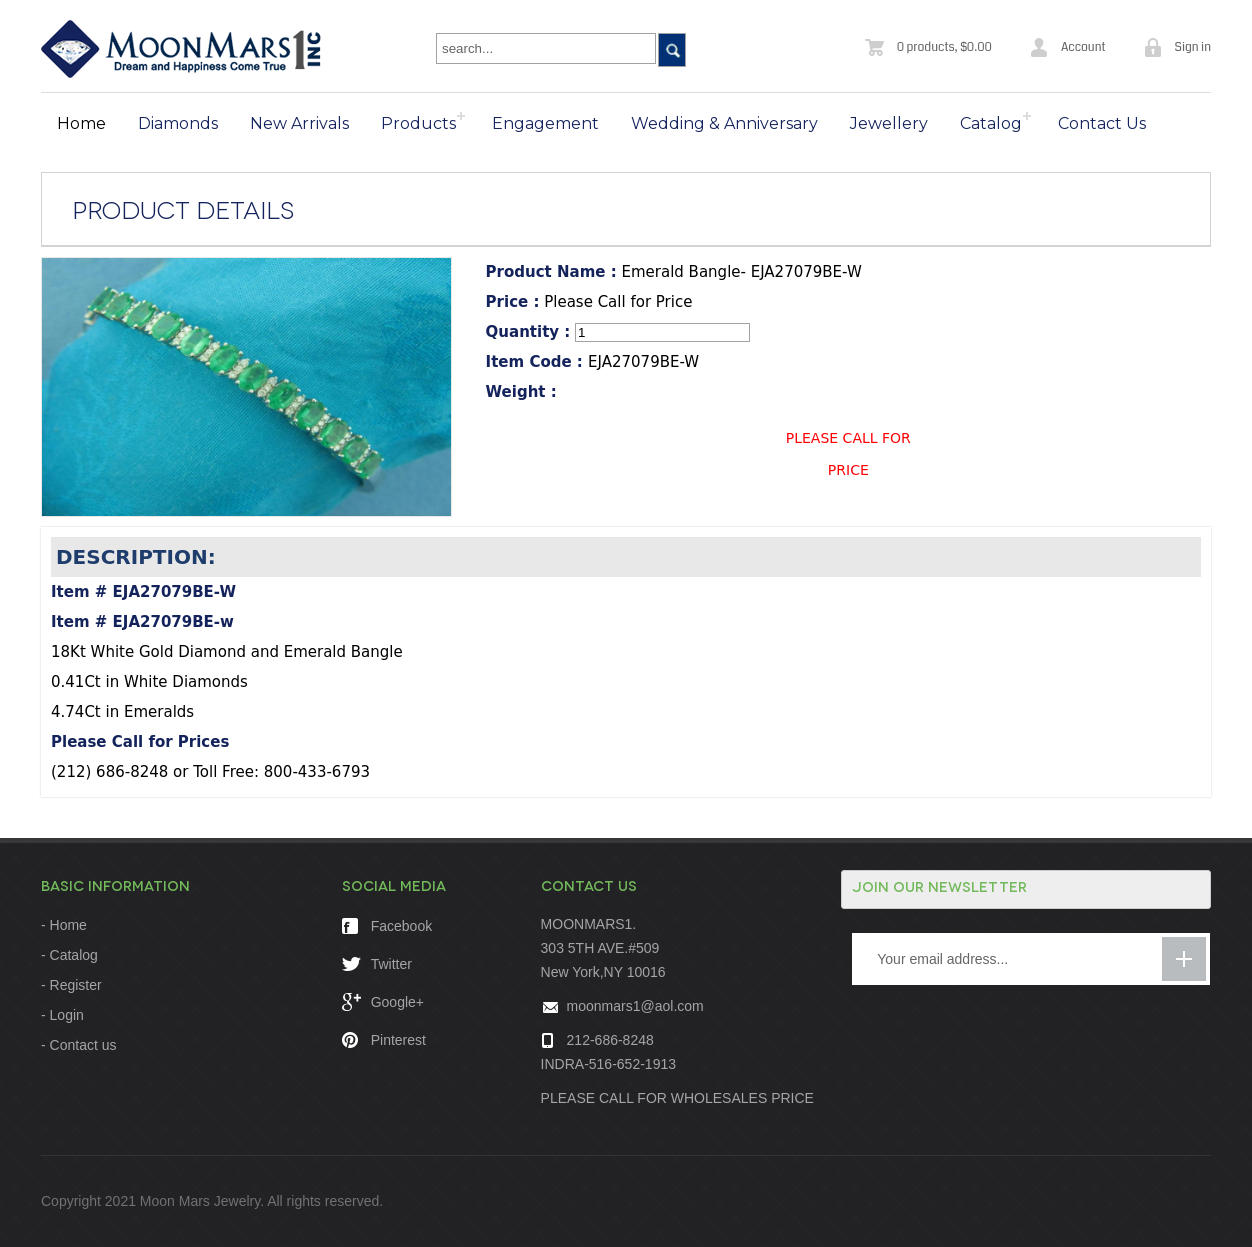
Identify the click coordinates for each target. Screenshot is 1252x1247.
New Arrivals (299, 123)
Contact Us (1102, 123)
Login (67, 1015)
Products (418, 123)
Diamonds (178, 123)
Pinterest (384, 1040)
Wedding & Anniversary (724, 123)
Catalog (991, 123)
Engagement (545, 123)
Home (81, 123)
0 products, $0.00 (944, 47)
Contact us (83, 1045)
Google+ (383, 1002)
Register (76, 985)
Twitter (377, 964)
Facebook (387, 926)
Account (1083, 47)
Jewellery (889, 123)
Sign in (1193, 47)
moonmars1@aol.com (635, 1006)
